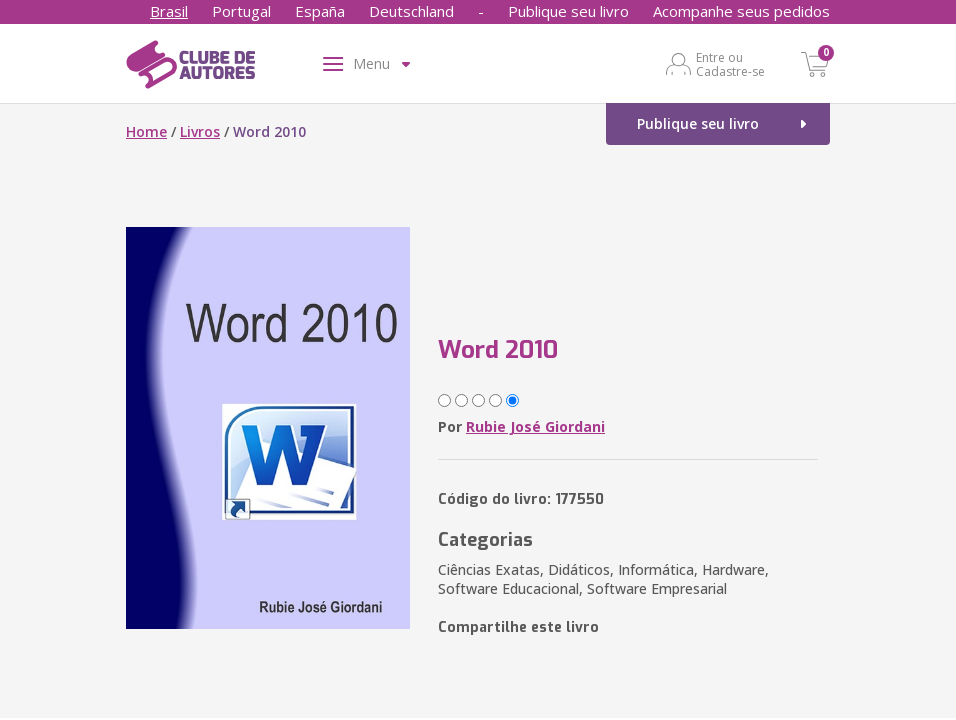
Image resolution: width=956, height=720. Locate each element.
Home (146, 131)
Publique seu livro (568, 11)
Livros (200, 131)
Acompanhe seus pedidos (741, 11)
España (320, 11)
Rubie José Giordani (535, 426)
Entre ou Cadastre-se (730, 64)
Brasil (169, 11)
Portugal (241, 11)
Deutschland (411, 11)
